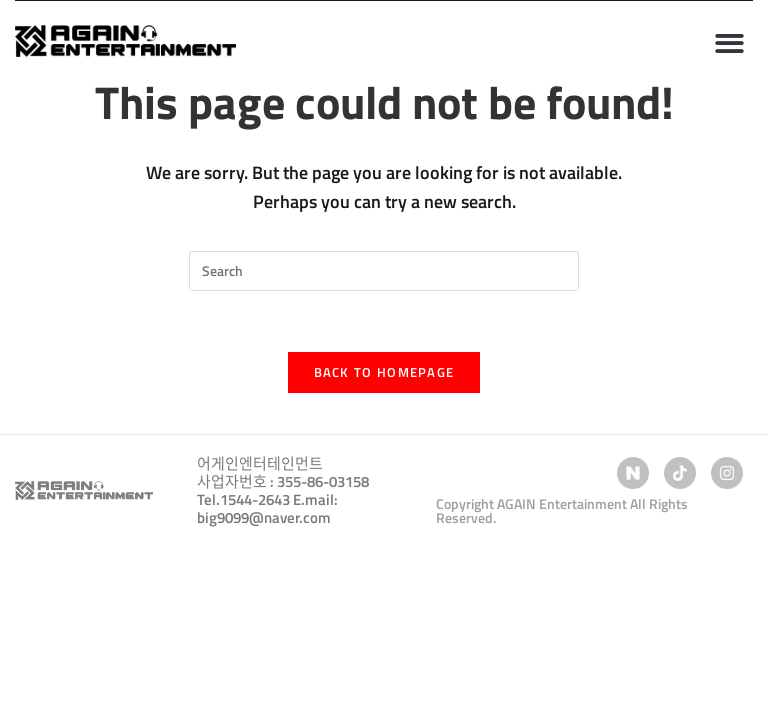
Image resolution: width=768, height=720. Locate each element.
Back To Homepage (384, 372)
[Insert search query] (384, 271)
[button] (729, 43)
